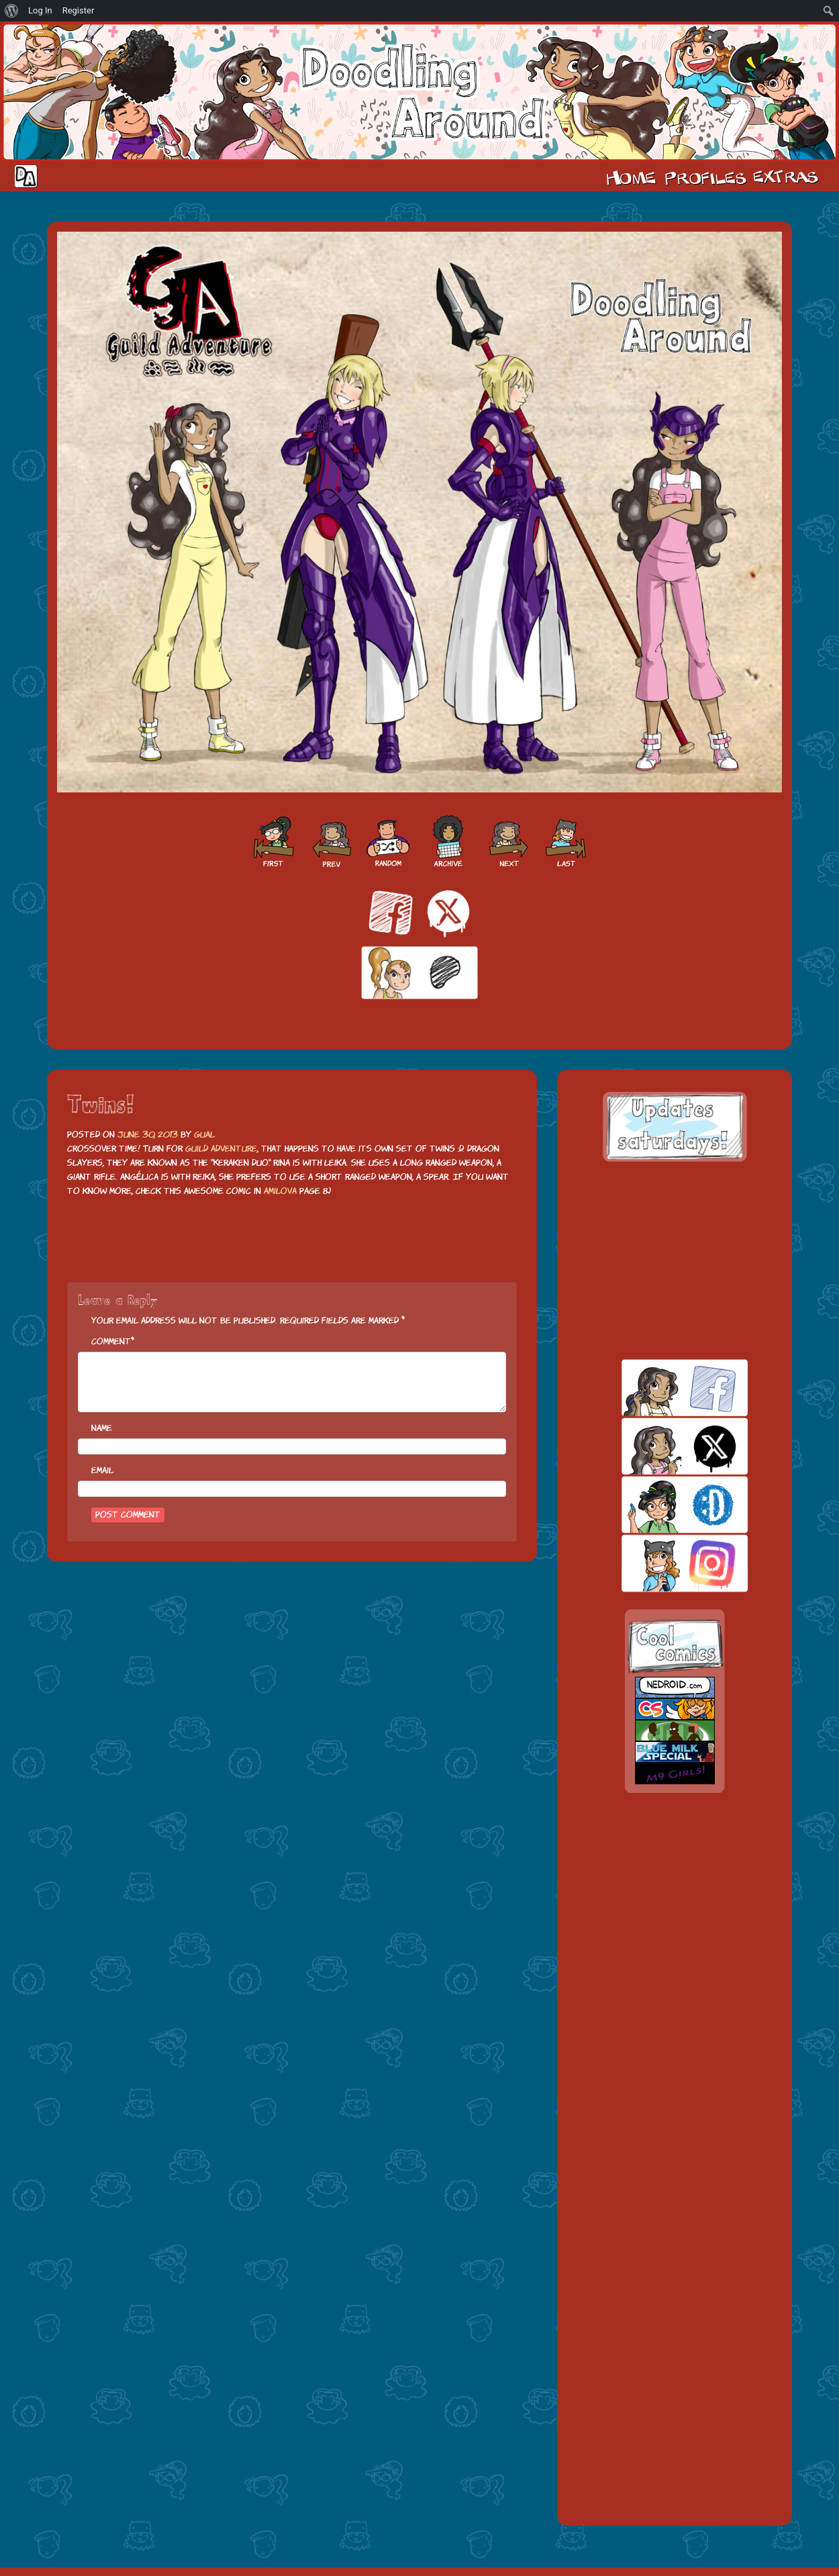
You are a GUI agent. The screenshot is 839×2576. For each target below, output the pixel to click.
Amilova (280, 1191)
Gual (204, 1134)
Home (630, 176)
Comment (111, 1341)
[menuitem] (11, 10)
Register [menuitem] (78, 10)
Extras (788, 176)
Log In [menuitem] (40, 10)
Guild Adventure (221, 1148)
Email (102, 1470)
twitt (661, 1446)
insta (661, 1563)
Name (101, 1428)
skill (661, 1504)
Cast (704, 176)
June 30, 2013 (147, 1134)
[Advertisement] (674, 1260)
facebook (661, 1388)
